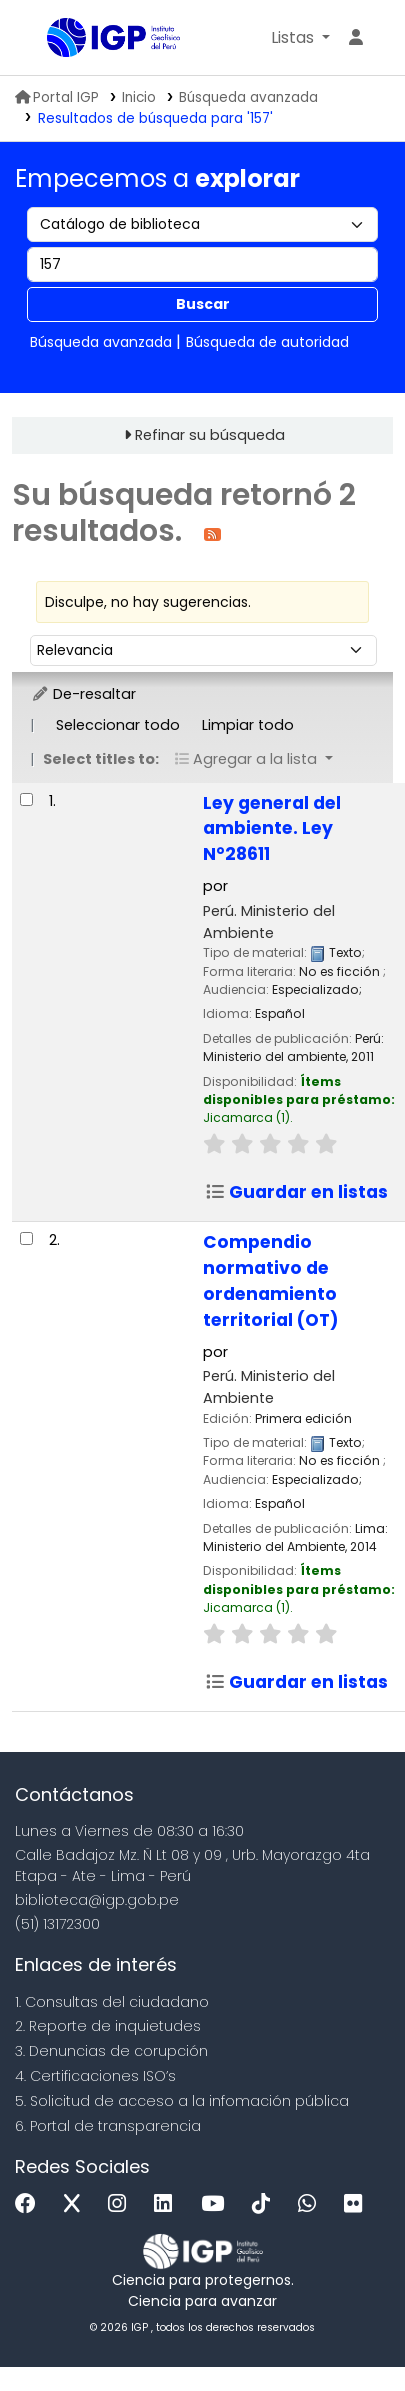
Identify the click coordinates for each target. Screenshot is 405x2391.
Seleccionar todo (118, 725)
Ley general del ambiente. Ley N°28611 (272, 829)
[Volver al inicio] (345, 2329)
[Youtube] (217, 2204)
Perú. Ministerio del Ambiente (269, 922)
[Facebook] (30, 2204)
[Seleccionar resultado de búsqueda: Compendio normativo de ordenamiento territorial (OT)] (26, 1238)
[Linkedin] (168, 2204)
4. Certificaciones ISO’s (95, 2076)
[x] (77, 2204)
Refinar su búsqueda (210, 435)
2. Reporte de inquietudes (108, 2026)
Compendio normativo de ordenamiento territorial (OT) (271, 1281)
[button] (300, 38)
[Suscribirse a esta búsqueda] (212, 533)
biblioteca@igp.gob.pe (97, 1900)
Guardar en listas (296, 1192)
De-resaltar (83, 694)
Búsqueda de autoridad (267, 342)
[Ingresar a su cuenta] (356, 38)
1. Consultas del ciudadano (112, 2002)
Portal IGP (57, 97)
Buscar (203, 304)
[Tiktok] (266, 2204)
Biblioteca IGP (54, 39)
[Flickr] (358, 2204)
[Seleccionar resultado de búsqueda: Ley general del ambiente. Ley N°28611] (26, 799)
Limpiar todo (248, 725)
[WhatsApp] (312, 2204)
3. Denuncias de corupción (111, 2051)
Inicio (139, 97)
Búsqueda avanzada (248, 97)
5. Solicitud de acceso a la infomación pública (182, 2101)
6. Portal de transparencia (108, 2126)
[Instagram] (122, 2204)
